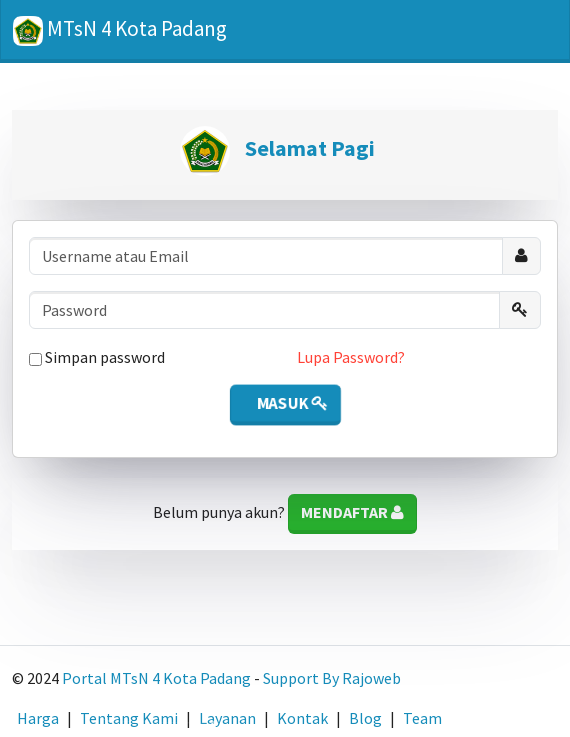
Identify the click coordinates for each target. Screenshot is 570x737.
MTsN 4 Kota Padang (120, 30)
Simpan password (97, 357)
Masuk (291, 403)
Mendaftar (352, 512)
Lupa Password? (351, 357)
